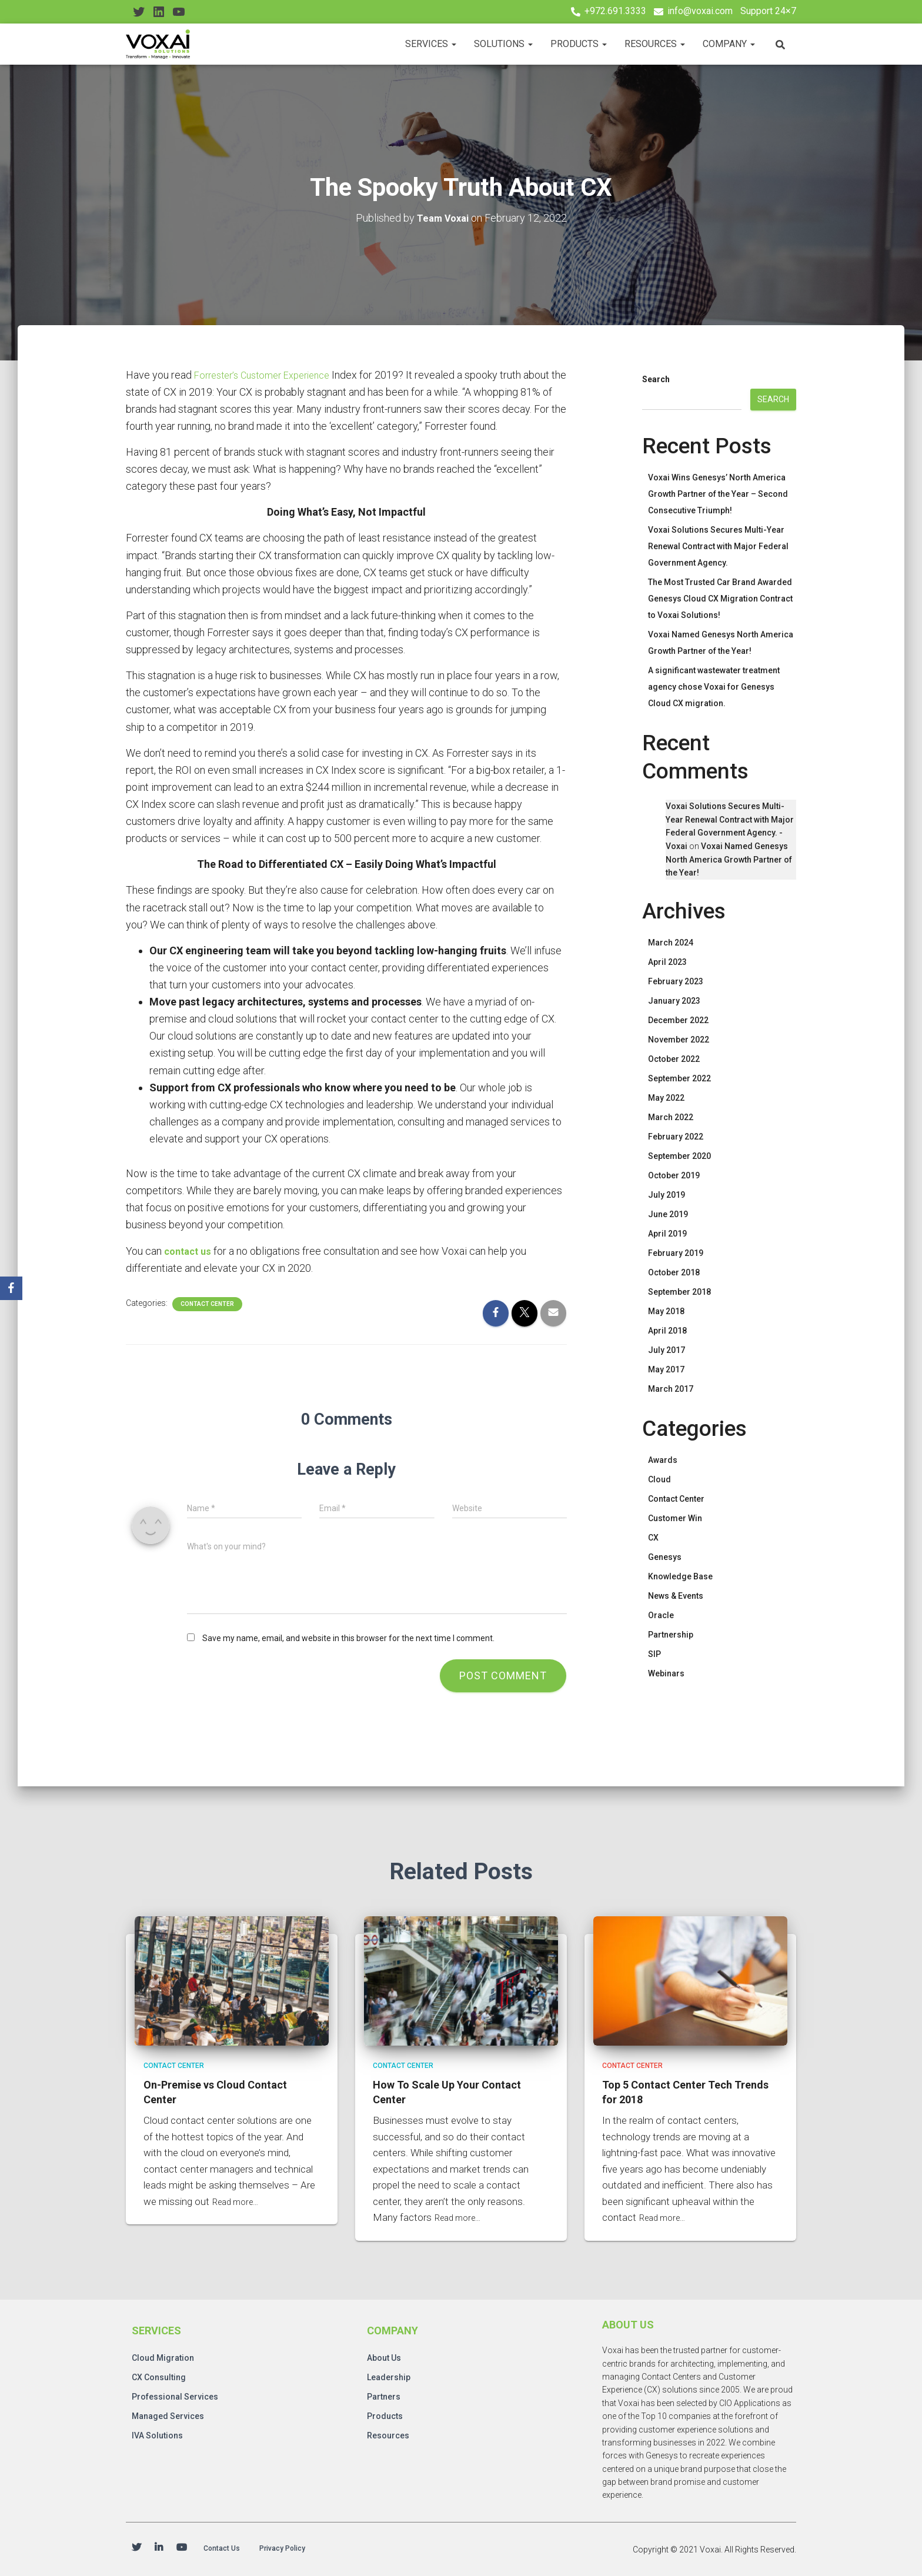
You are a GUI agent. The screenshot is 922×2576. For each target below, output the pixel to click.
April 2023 (667, 962)
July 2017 (666, 1350)
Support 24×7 (768, 10)
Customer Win (675, 1518)
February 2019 (675, 1253)
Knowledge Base (680, 1576)
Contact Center (207, 1303)
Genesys (665, 1557)
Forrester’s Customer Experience (269, 374)
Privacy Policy (301, 2548)
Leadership (388, 2375)
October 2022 (674, 1059)
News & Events (675, 1596)
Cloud (659, 1479)
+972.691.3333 (615, 10)
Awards (662, 1460)
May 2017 (666, 1369)
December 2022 (678, 1020)
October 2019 (674, 1175)
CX (653, 1537)
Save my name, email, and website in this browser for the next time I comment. (348, 1637)
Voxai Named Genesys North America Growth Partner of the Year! (729, 859)
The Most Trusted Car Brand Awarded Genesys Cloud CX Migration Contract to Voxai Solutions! (720, 598)
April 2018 (667, 1330)
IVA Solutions (157, 2433)
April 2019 (667, 1233)
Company (729, 43)
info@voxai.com (700, 10)
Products (578, 43)
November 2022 (678, 1039)
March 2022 (670, 1117)
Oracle (661, 1615)
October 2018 (674, 1272)
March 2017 (670, 1389)
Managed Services (168, 2414)
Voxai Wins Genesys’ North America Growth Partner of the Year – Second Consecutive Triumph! (718, 494)
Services (430, 43)
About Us (384, 2356)
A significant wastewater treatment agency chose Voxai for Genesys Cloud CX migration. (714, 687)
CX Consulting (159, 2375)
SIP (654, 1654)
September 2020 (679, 1156)
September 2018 (679, 1292)
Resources (654, 43)
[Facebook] (11, 1288)
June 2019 (668, 1214)
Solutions (503, 43)
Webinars (666, 1673)
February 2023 (675, 981)
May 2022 (666, 1097)
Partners (383, 2395)
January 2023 (674, 1000)
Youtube (182, 2548)
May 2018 (666, 1311)
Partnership (670, 1634)
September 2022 (679, 1078)
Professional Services (175, 2395)
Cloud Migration (163, 2356)
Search (656, 378)
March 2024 (670, 942)
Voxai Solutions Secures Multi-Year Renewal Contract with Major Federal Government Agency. (718, 546)
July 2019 (666, 1195)
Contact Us (227, 2548)
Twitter (136, 2548)
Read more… (239, 2200)
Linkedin (159, 2548)
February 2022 (675, 1136)
